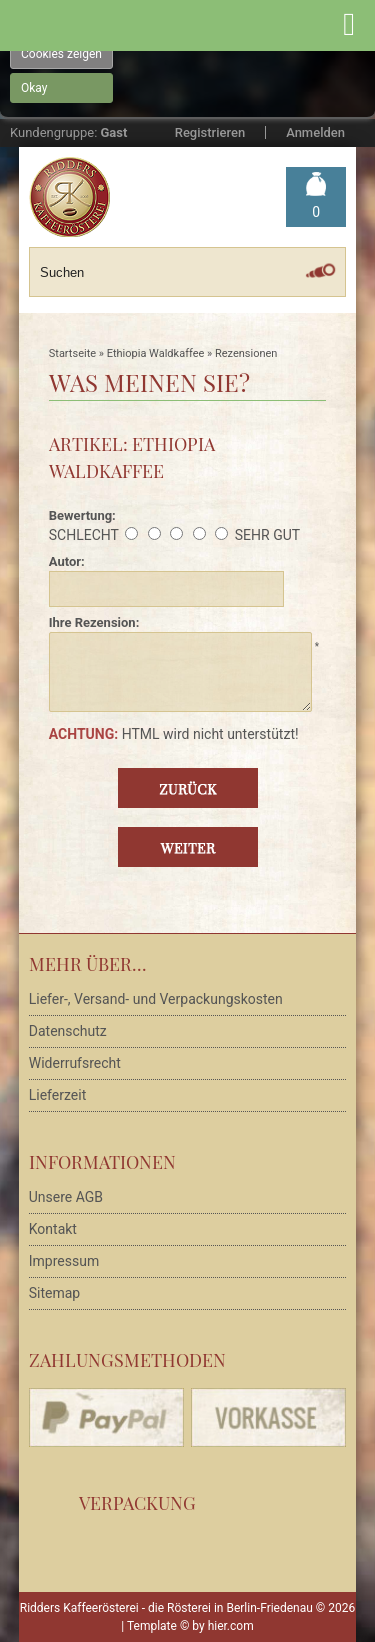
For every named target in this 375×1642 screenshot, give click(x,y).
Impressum (64, 1261)
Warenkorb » (316, 212)
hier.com (231, 1626)
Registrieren (210, 132)
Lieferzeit (57, 1095)
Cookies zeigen (61, 54)
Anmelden (315, 132)
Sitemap (54, 1293)
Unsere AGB (66, 1197)
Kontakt (53, 1229)
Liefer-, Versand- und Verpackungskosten (156, 999)
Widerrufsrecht (75, 1063)
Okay (34, 88)
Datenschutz (68, 1031)
